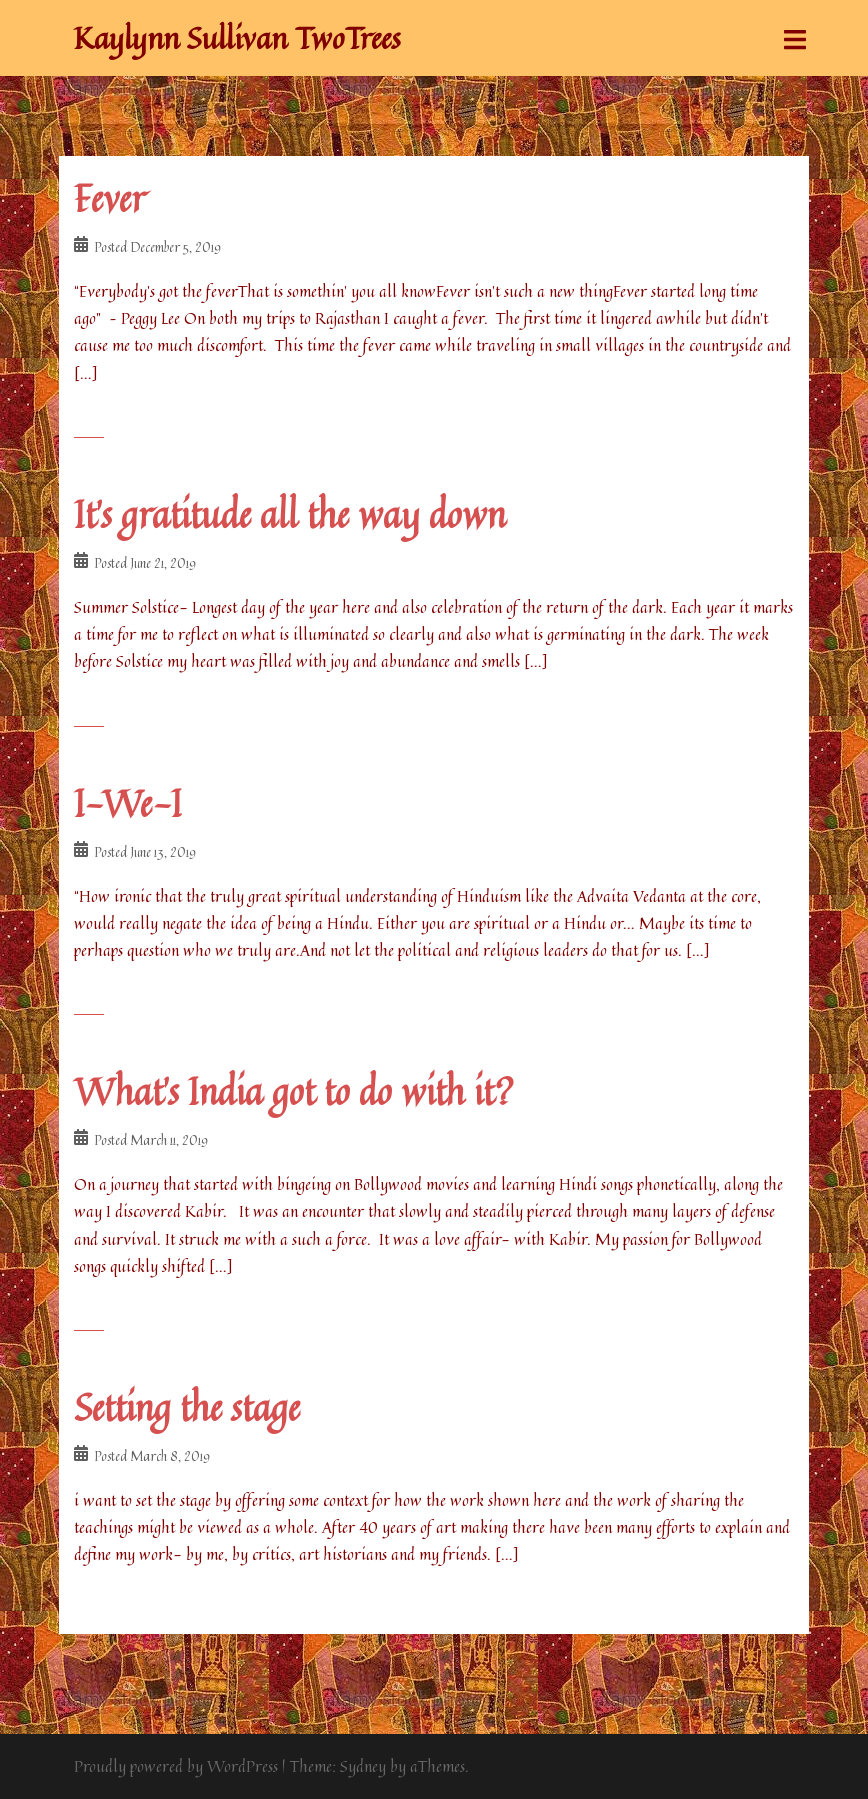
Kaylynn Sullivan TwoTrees (237, 38)
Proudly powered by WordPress (176, 1766)
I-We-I (128, 803)
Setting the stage (187, 1407)
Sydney (363, 1766)
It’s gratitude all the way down (290, 514)
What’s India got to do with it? (294, 1091)
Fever (109, 198)
